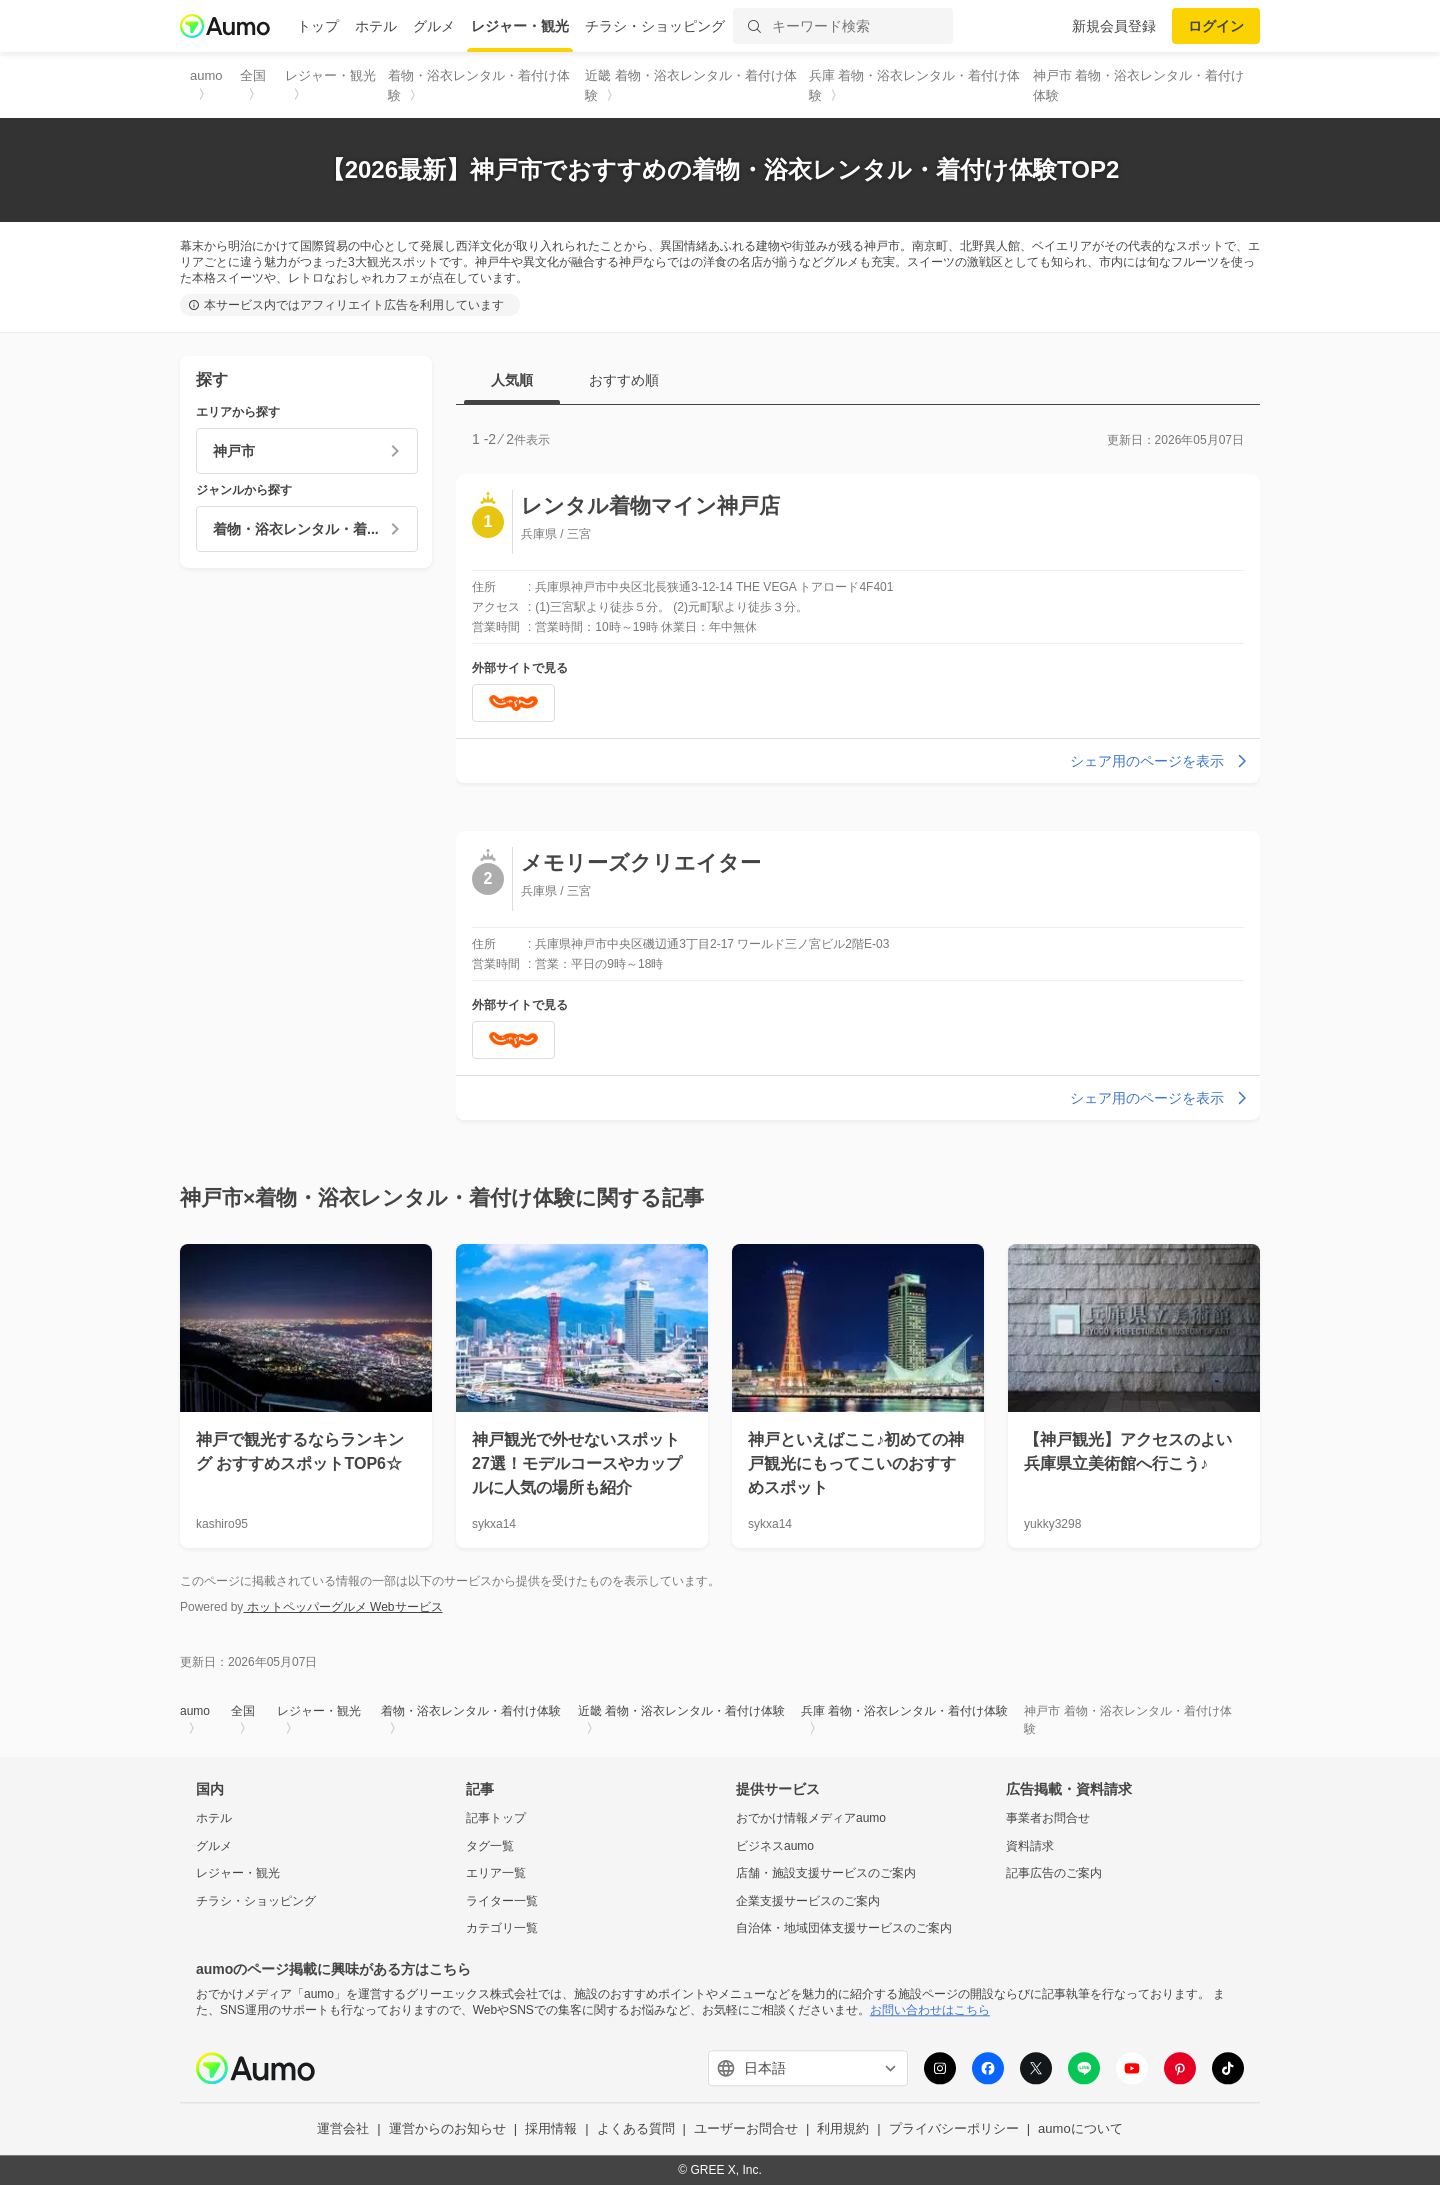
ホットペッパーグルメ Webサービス (342, 1607)
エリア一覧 (496, 1874)
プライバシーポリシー (954, 2129)
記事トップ (496, 1818)
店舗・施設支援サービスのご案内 (826, 1874)
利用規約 (843, 2129)
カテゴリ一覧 (502, 1929)
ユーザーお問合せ (746, 2129)
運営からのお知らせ (447, 2129)
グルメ (434, 26)
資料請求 (1030, 1846)
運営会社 (343, 2129)
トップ (318, 26)
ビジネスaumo (775, 1846)
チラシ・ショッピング (655, 26)
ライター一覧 (502, 1901)
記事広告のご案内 (1054, 1874)
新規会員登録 (1114, 26)
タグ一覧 (490, 1846)
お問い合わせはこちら (930, 2010)
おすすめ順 (624, 380)
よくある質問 (636, 2129)
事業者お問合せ (1048, 1818)
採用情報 (551, 2129)
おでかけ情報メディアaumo (811, 1818)
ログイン (1216, 26)
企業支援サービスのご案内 (808, 1901)
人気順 (512, 380)
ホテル (376, 26)
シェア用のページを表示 (1161, 761)
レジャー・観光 (520, 26)
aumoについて (1080, 2129)
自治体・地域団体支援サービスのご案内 (844, 1929)
